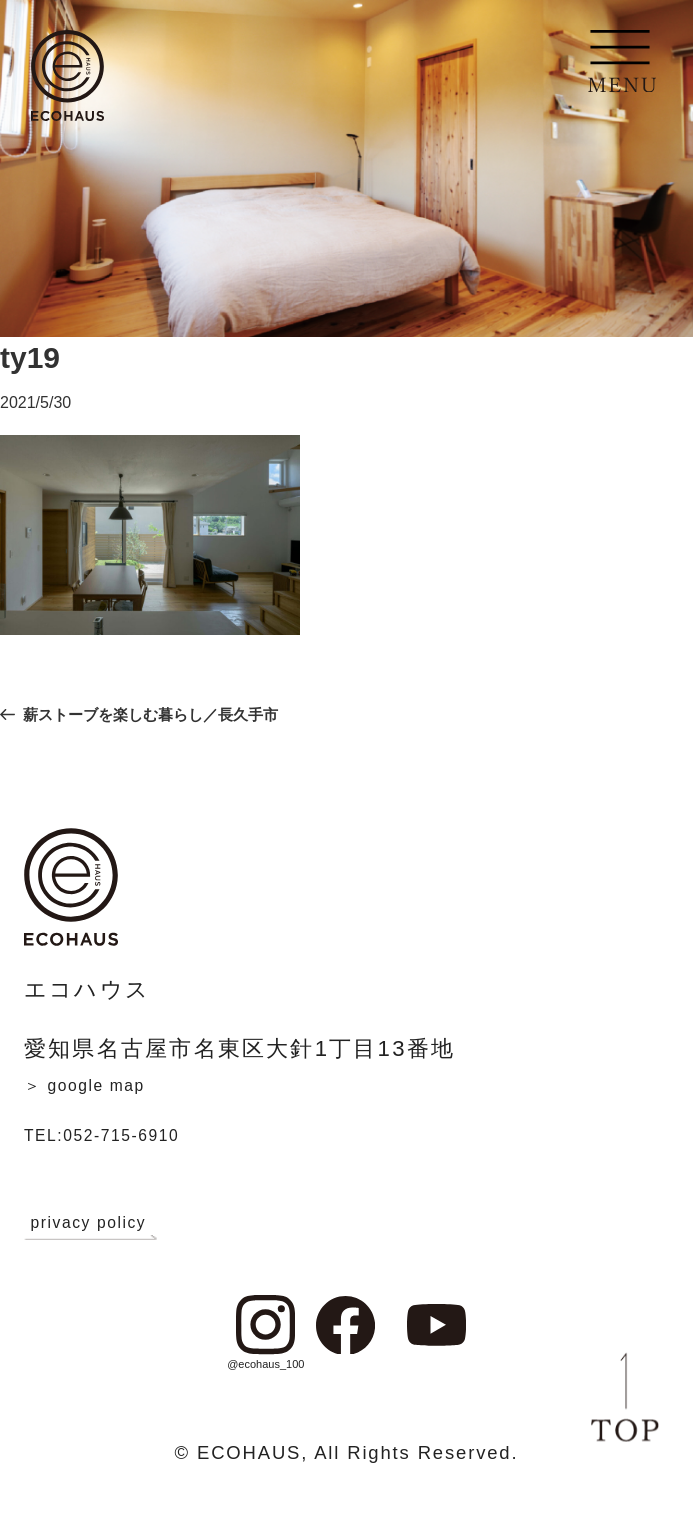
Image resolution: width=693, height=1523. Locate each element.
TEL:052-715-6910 (134, 1133)
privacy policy (115, 1221)
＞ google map (109, 1083)
